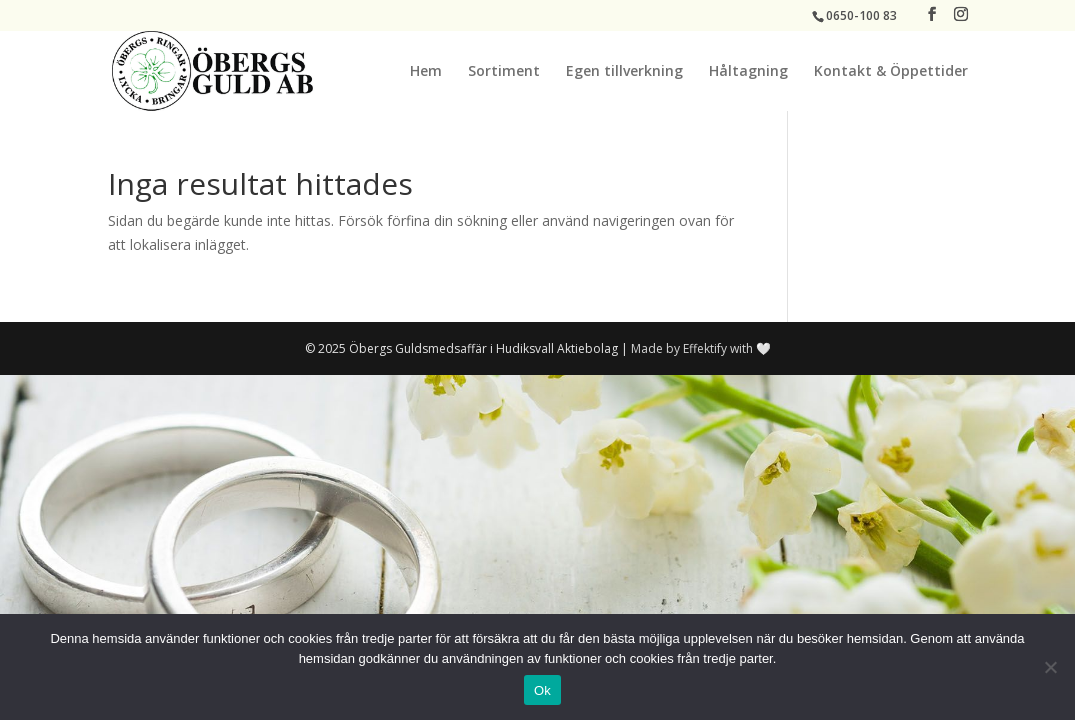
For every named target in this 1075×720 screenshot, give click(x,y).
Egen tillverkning (624, 72)
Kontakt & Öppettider (891, 72)
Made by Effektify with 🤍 (701, 348)
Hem (426, 72)
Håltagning (748, 72)
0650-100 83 (861, 15)
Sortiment (504, 72)
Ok (542, 690)
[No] (1050, 667)
